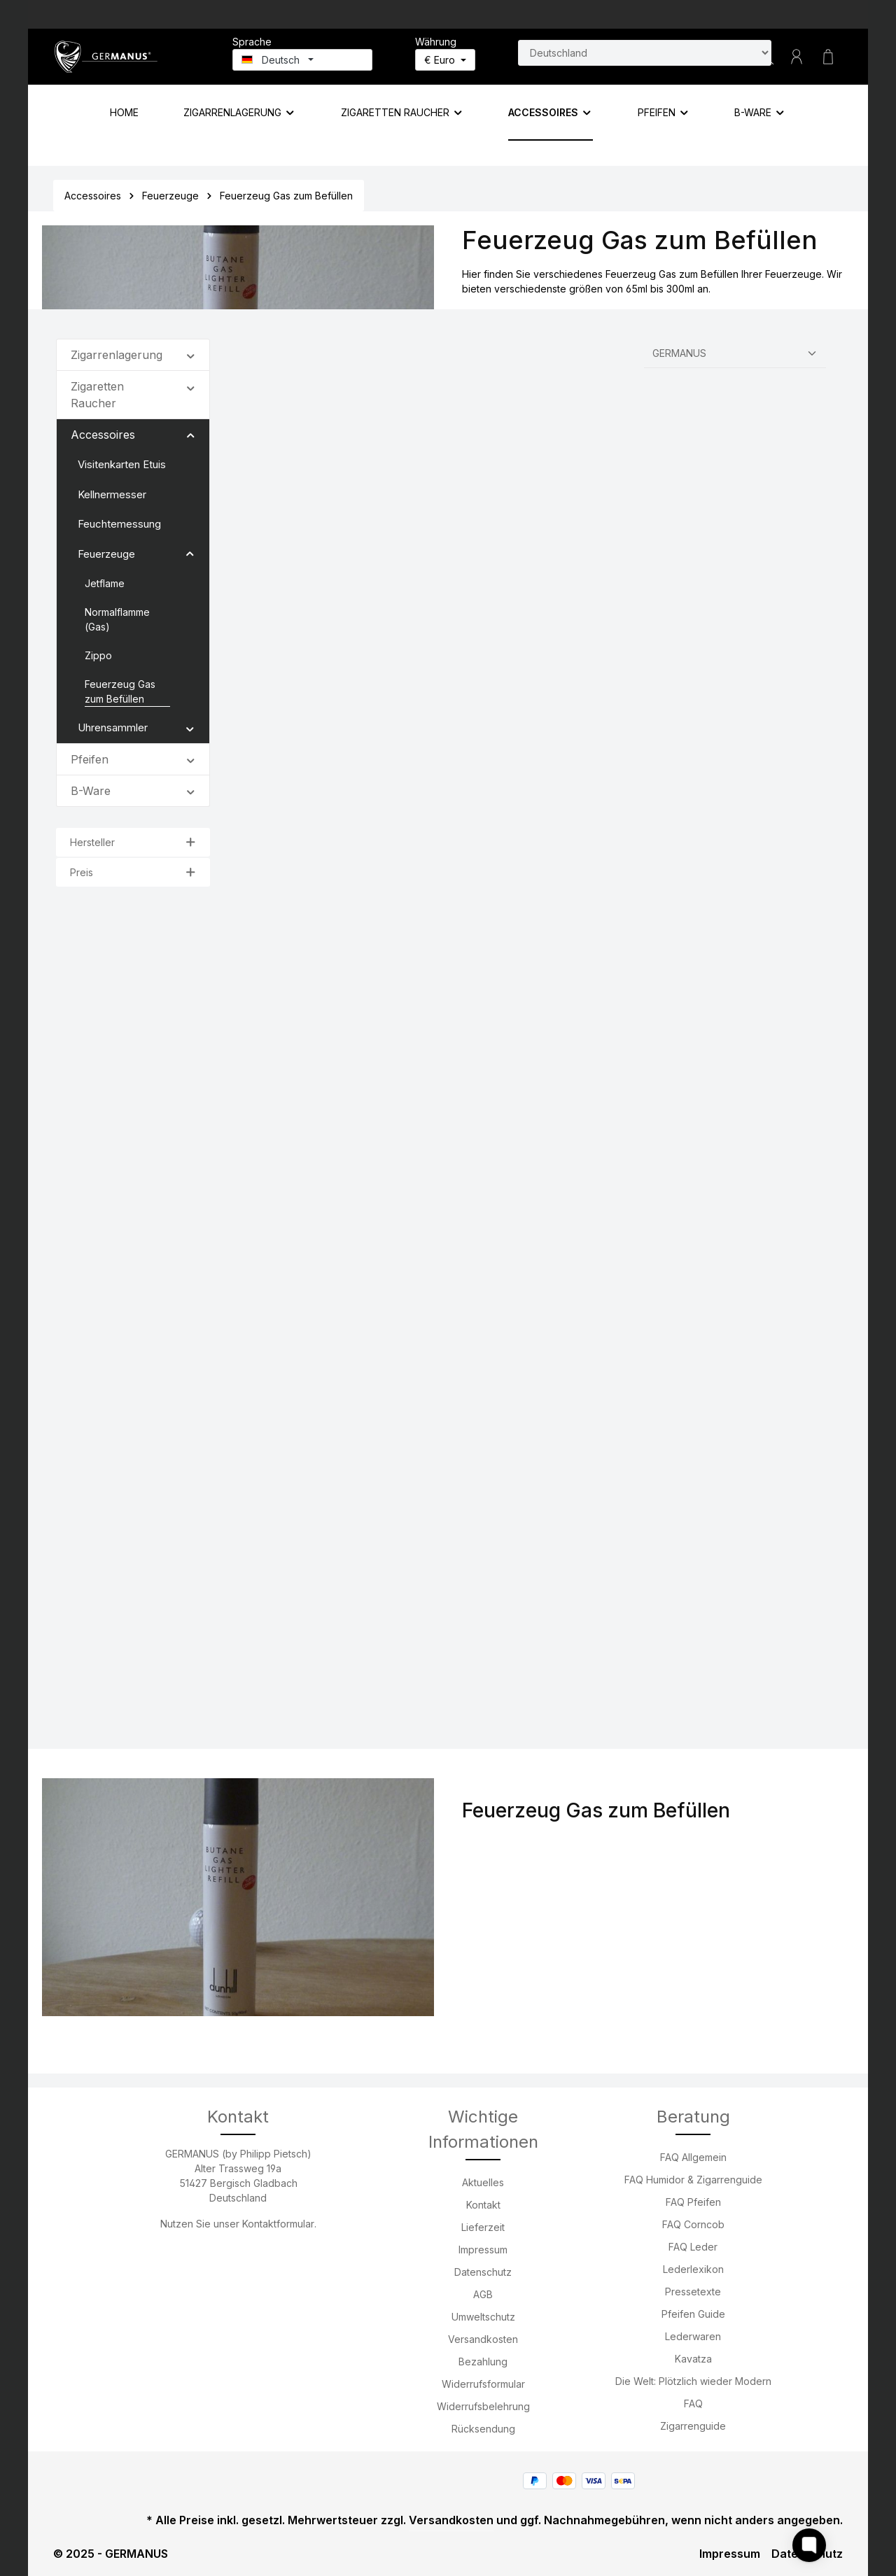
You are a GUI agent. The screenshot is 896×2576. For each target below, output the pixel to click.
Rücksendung (483, 2429)
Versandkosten (483, 2339)
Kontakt (483, 2205)
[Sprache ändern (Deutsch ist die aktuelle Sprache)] (302, 60)
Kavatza (693, 2359)
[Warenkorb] (828, 57)
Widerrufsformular (483, 2384)
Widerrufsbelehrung (483, 2406)
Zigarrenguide (693, 2426)
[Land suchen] (644, 53)
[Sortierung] (735, 353)
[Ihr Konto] (797, 57)
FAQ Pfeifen (693, 2202)
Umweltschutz (483, 2317)
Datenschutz (483, 2272)
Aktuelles (483, 2182)
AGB (483, 2294)
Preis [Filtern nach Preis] (133, 872)
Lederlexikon (693, 2269)
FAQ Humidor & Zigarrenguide (693, 2180)
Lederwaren (693, 2336)
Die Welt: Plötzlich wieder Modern (693, 2381)
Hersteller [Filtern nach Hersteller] (133, 842)
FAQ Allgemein (693, 2157)
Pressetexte (693, 2291)
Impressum (482, 2249)
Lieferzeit (483, 2227)
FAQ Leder (693, 2247)
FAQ (693, 2403)
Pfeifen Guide (693, 2314)
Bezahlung (482, 2361)
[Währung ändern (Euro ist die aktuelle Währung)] (445, 60)
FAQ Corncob (693, 2224)
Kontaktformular (278, 2224)
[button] (191, 354)
